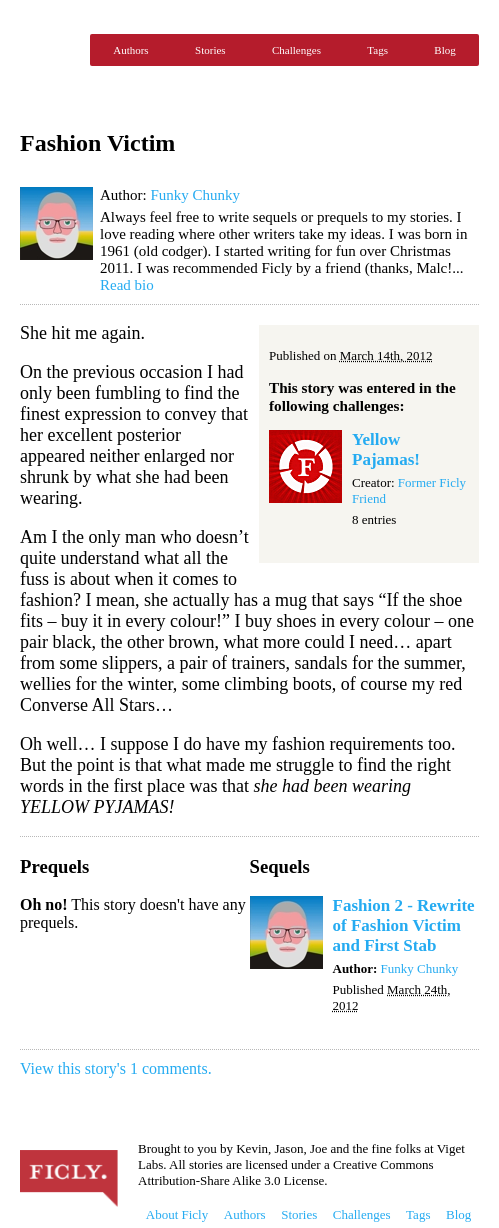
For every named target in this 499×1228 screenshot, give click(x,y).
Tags (377, 50)
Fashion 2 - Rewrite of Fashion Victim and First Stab (404, 925)
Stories (210, 50)
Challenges (296, 50)
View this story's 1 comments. (116, 1068)
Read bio (127, 285)
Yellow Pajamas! (386, 449)
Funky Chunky (195, 195)
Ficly (50, 50)
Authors (130, 50)
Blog (444, 50)
